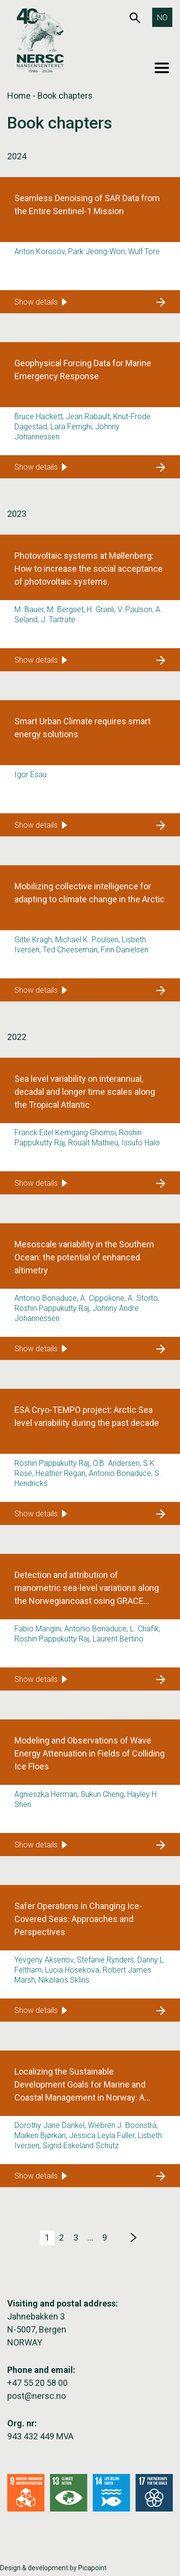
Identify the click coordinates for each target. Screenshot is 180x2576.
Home (19, 95)
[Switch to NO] (162, 17)
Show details (40, 302)
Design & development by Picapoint (53, 2568)
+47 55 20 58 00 (37, 2383)
